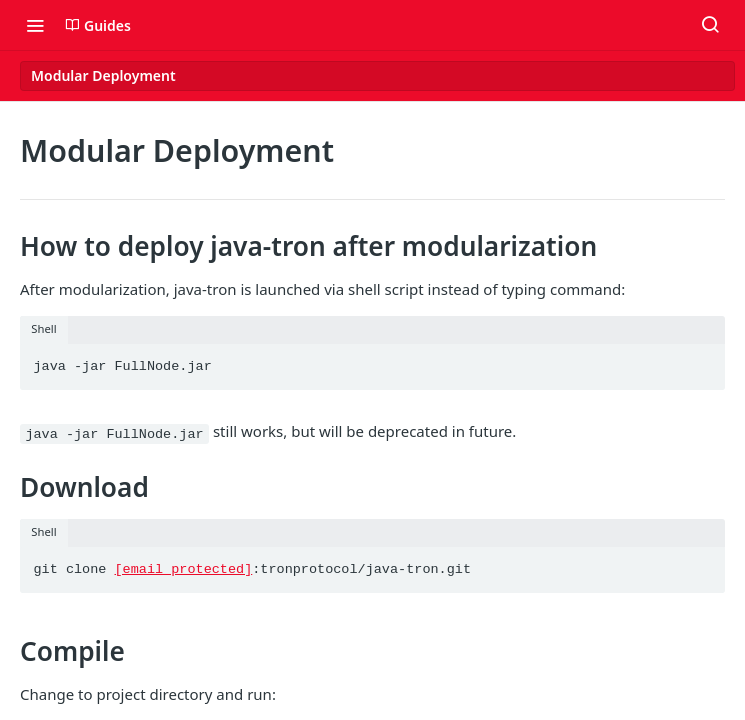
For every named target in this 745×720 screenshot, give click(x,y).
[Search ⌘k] (710, 25)
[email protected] (184, 569)
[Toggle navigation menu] (35, 25)
